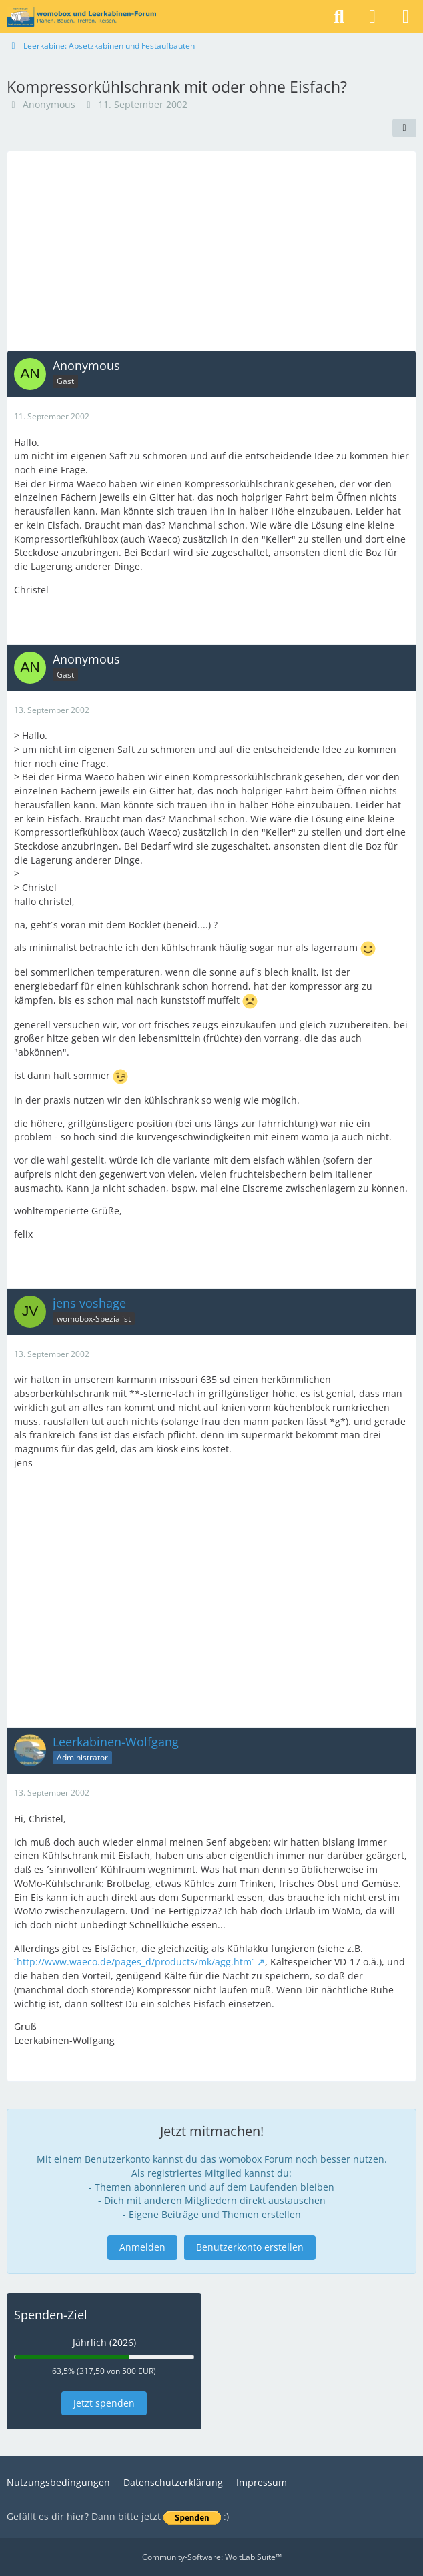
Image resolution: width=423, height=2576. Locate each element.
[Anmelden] (372, 16)
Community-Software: (212, 2557)
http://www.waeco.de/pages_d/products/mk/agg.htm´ (135, 1961)
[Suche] (339, 16)
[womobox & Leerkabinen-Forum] (81, 16)
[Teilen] (404, 128)
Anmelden (142, 2247)
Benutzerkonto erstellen (250, 2247)
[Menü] (405, 16)
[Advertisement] (211, 250)
